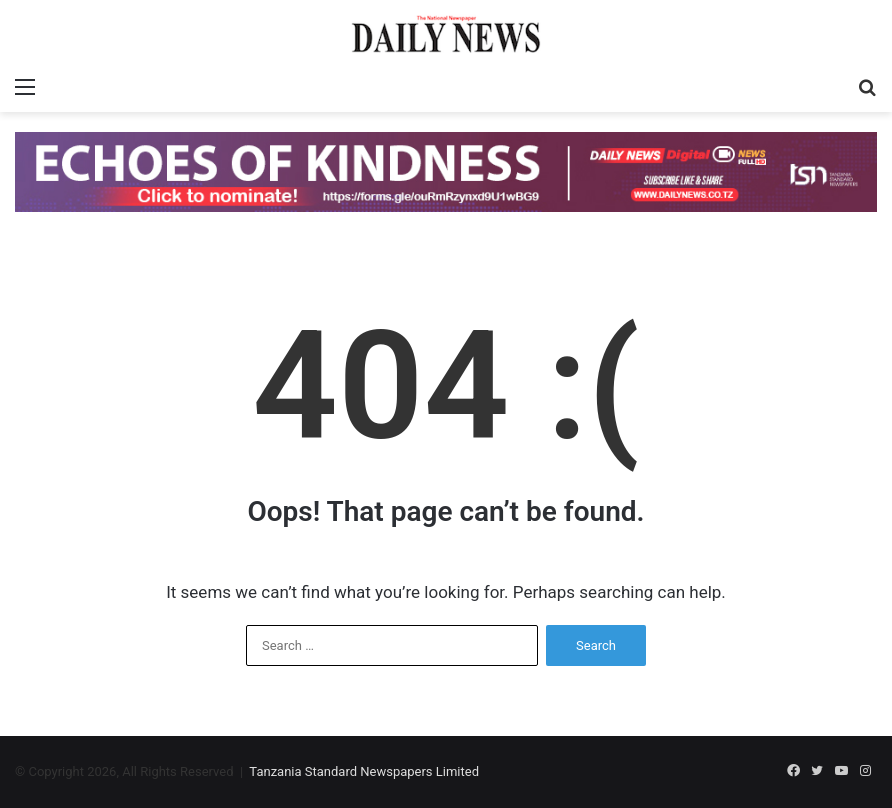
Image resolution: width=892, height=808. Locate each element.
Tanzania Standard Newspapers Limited (364, 771)
